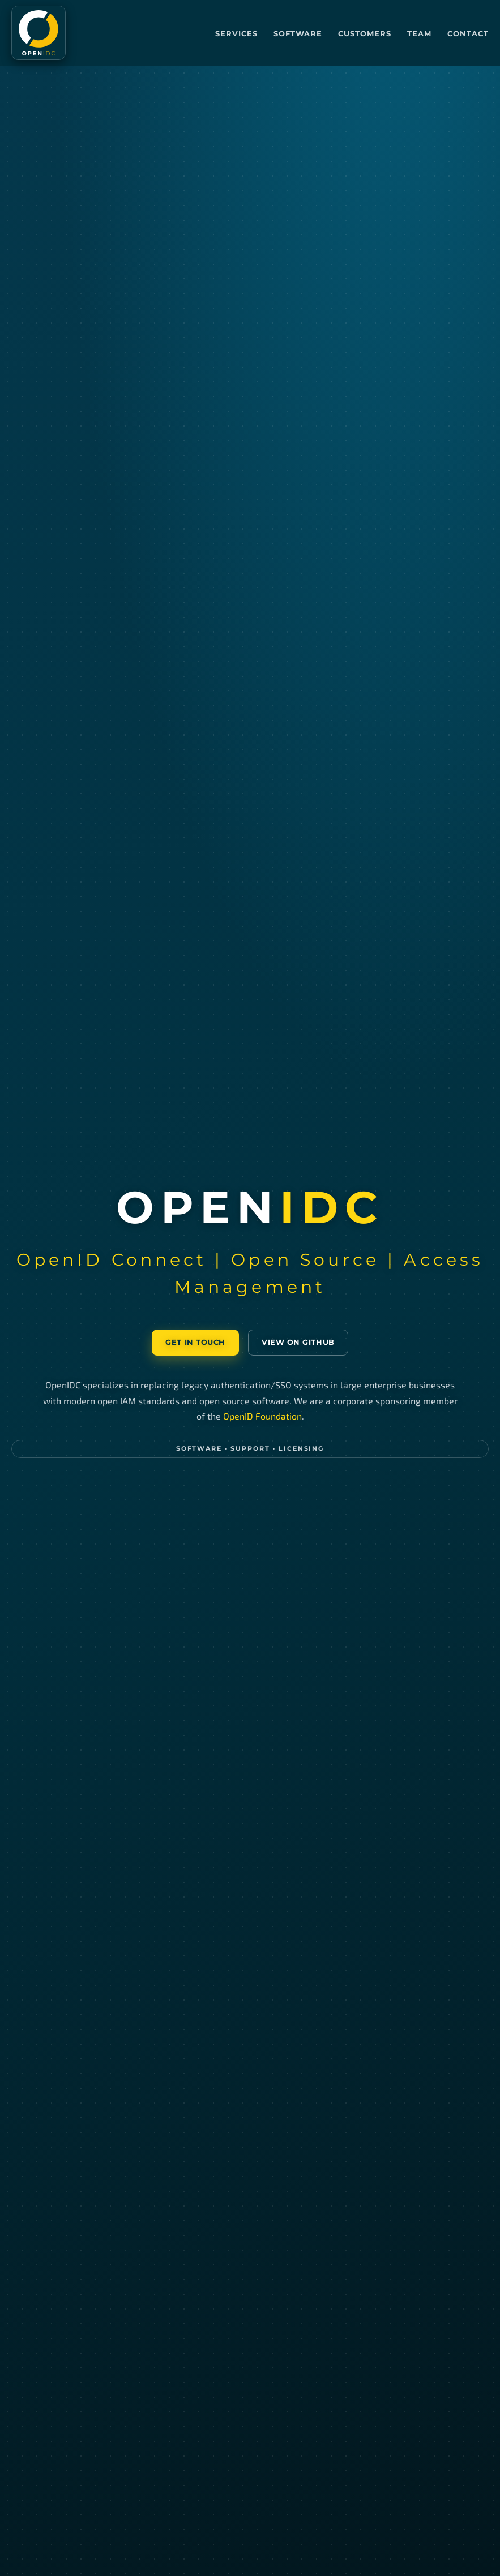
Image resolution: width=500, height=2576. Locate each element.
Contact (468, 33)
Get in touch (195, 1342)
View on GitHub (298, 1342)
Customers (364, 33)
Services (236, 33)
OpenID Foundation (262, 1415)
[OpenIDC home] (38, 33)
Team (419, 33)
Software (297, 33)
